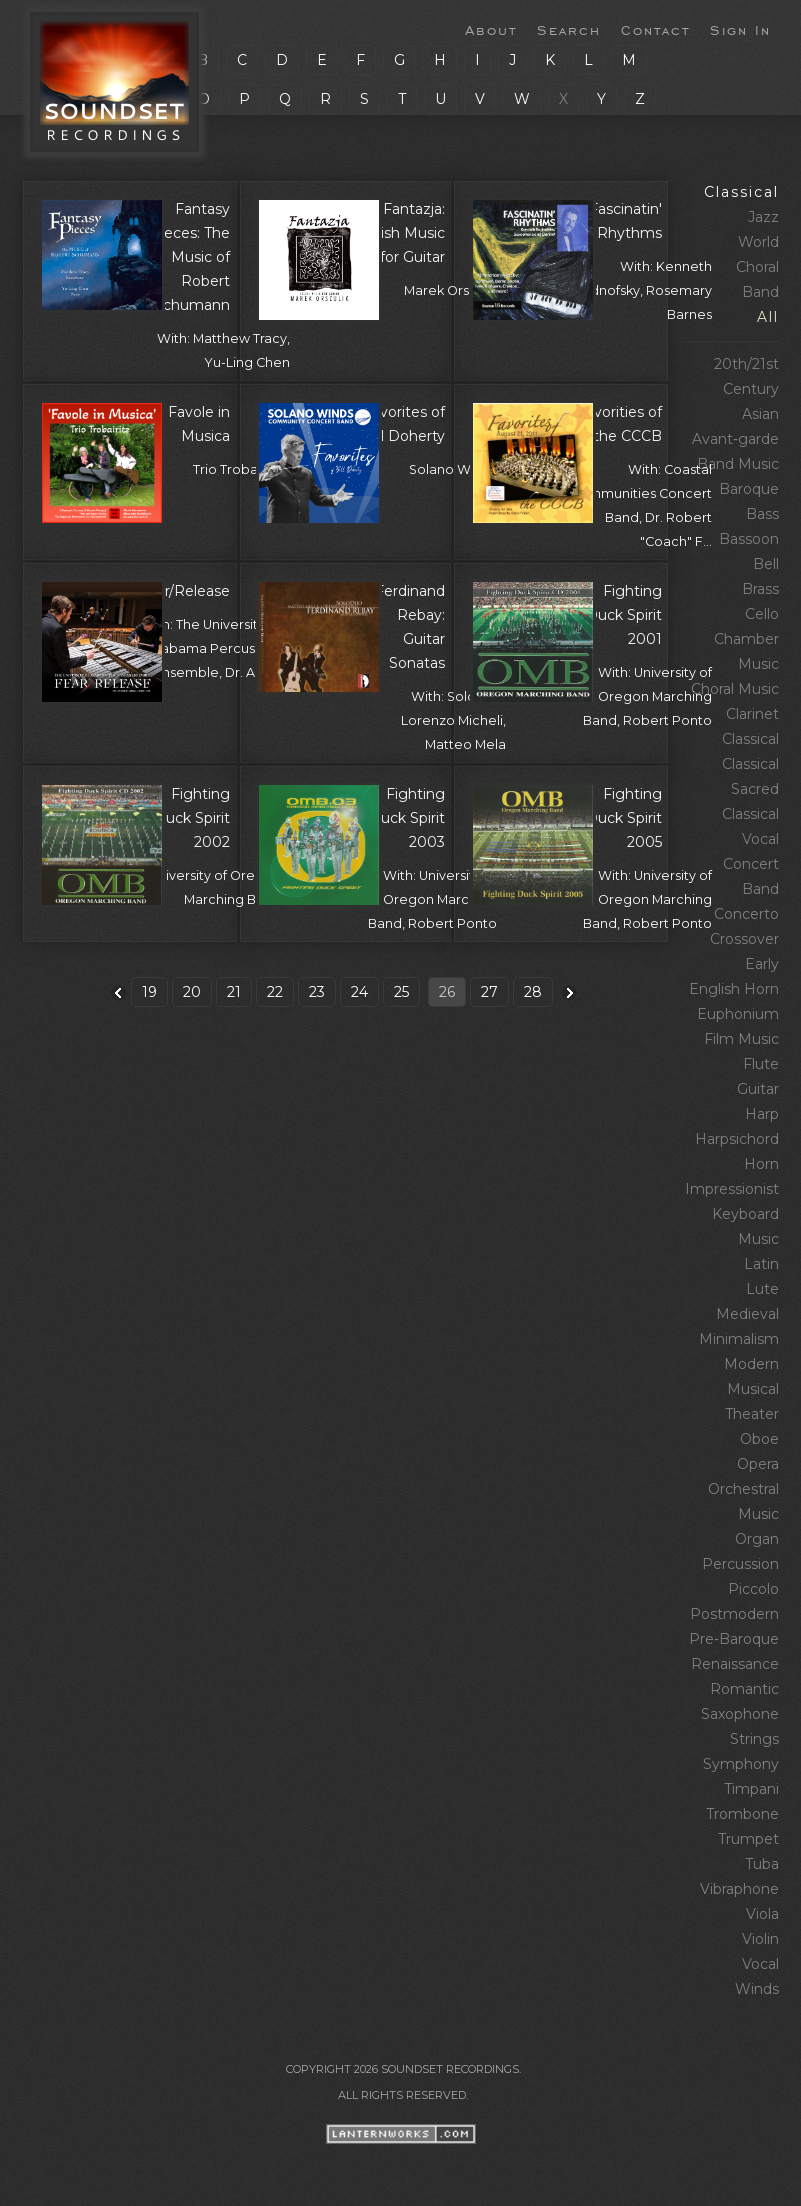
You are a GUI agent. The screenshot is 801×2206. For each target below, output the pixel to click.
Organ (757, 1539)
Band (760, 292)
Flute (761, 1064)
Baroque (749, 489)
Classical (741, 192)
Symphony (741, 1764)
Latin (761, 1264)
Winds (757, 1989)
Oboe (759, 1439)
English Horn (734, 989)
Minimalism (739, 1339)
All (768, 317)
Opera (758, 1464)
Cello (762, 614)
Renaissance (735, 1664)
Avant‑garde (735, 439)
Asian (760, 414)
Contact (655, 29)
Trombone (742, 1814)
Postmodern (734, 1614)
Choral (757, 267)
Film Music (741, 1039)
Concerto (746, 914)
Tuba (762, 1864)
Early (762, 964)
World (758, 242)
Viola (762, 1914)
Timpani (751, 1789)
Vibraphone (739, 1889)
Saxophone (740, 1714)
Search (569, 29)
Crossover (744, 939)
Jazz (763, 217)
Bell (766, 564)
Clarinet (752, 714)
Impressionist (732, 1189)
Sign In (740, 29)
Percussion (740, 1564)
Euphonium (738, 1014)
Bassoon (749, 539)
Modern (751, 1364)
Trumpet (748, 1839)
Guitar (758, 1089)
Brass (760, 589)
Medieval (747, 1314)
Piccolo (753, 1589)
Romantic (744, 1689)
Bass (762, 514)
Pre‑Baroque (734, 1639)
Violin (760, 1939)
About (491, 29)
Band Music (738, 464)
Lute (762, 1289)
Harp (762, 1114)
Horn (761, 1164)
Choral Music (735, 689)
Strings (754, 1739)
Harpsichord (737, 1139)
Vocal (760, 1964)
